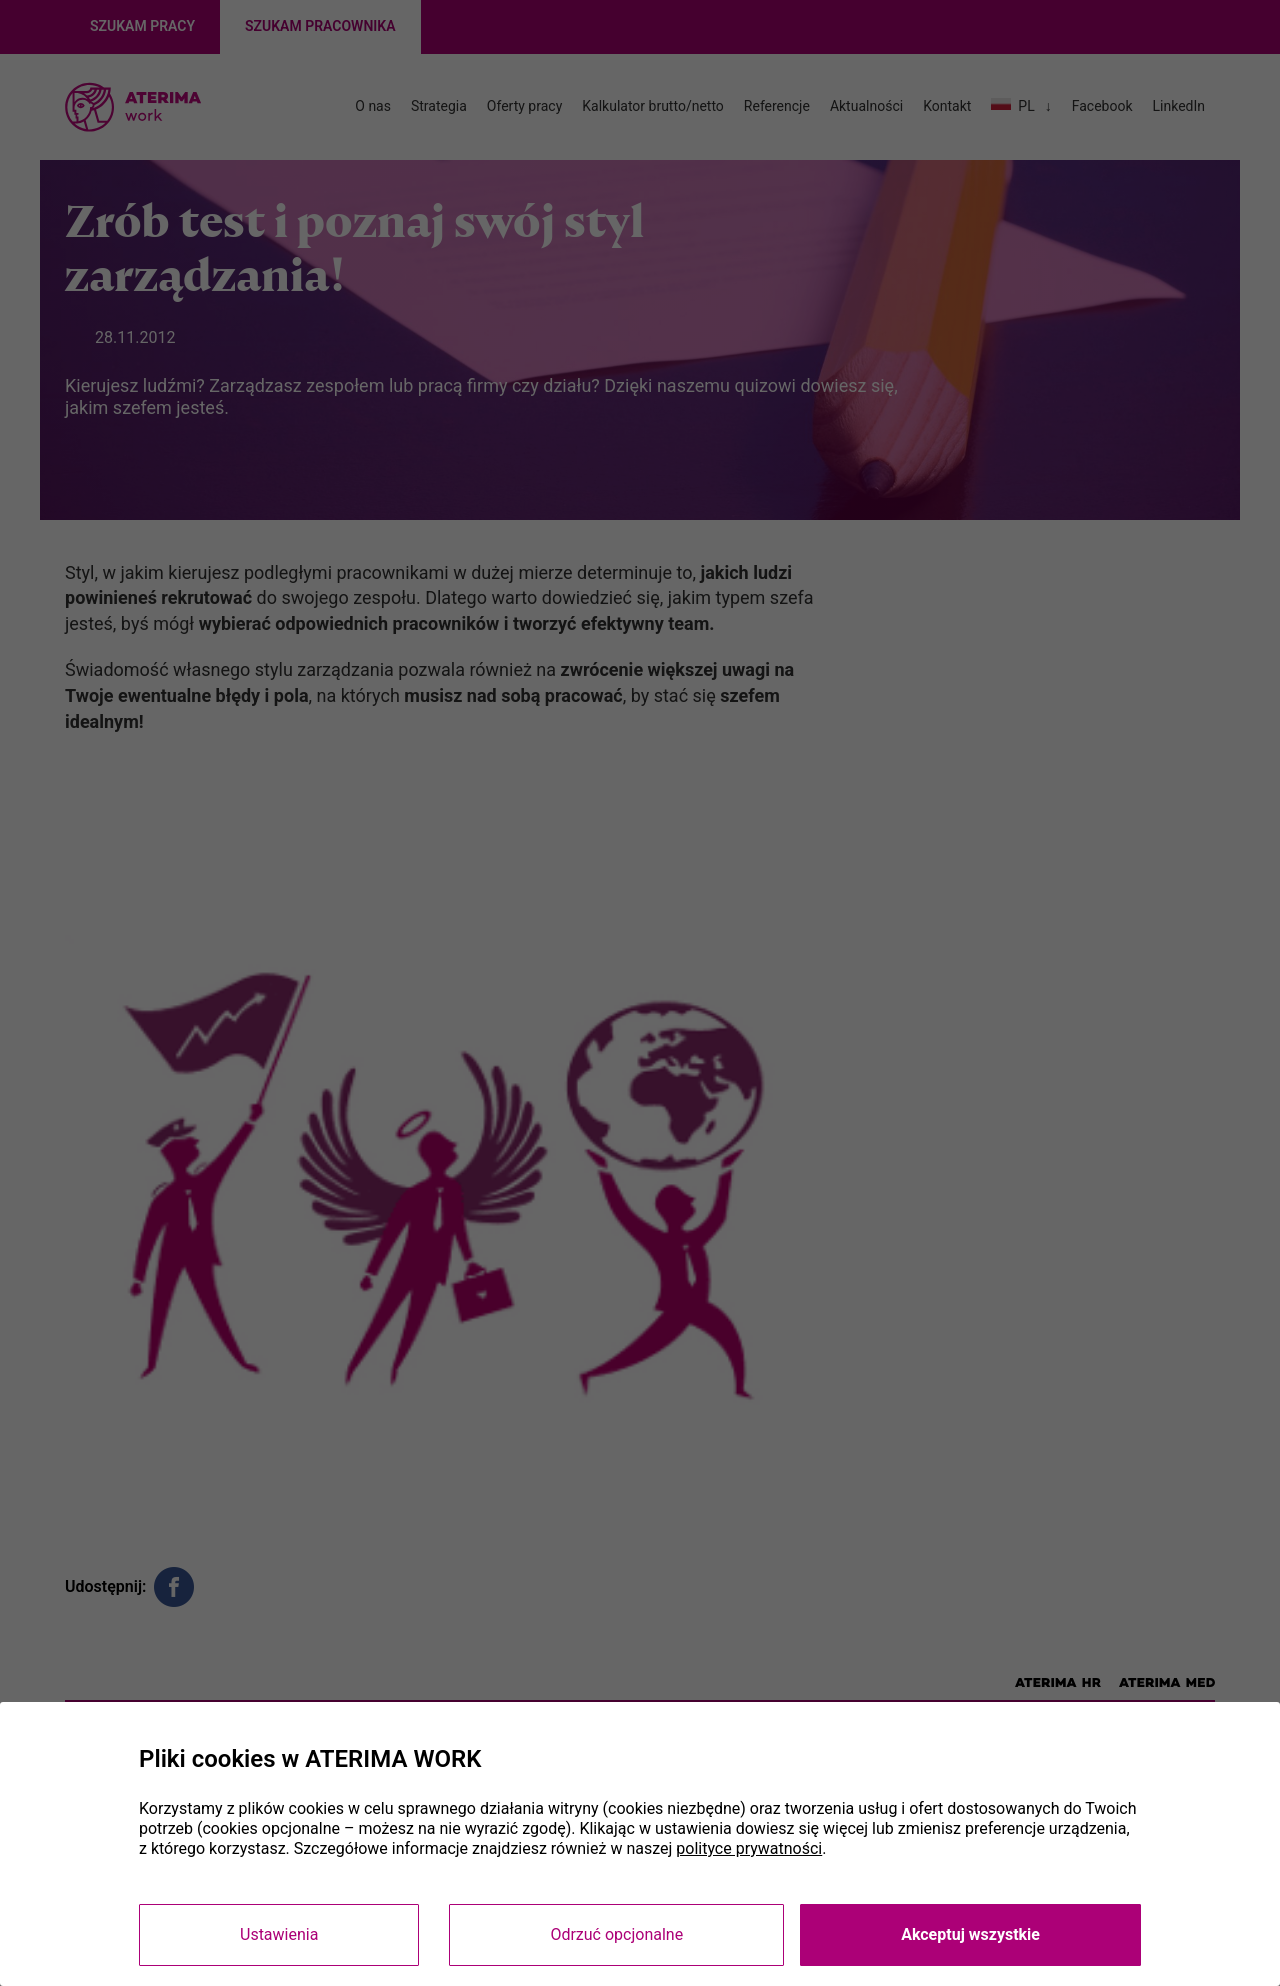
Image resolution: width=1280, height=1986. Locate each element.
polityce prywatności (749, 1848)
